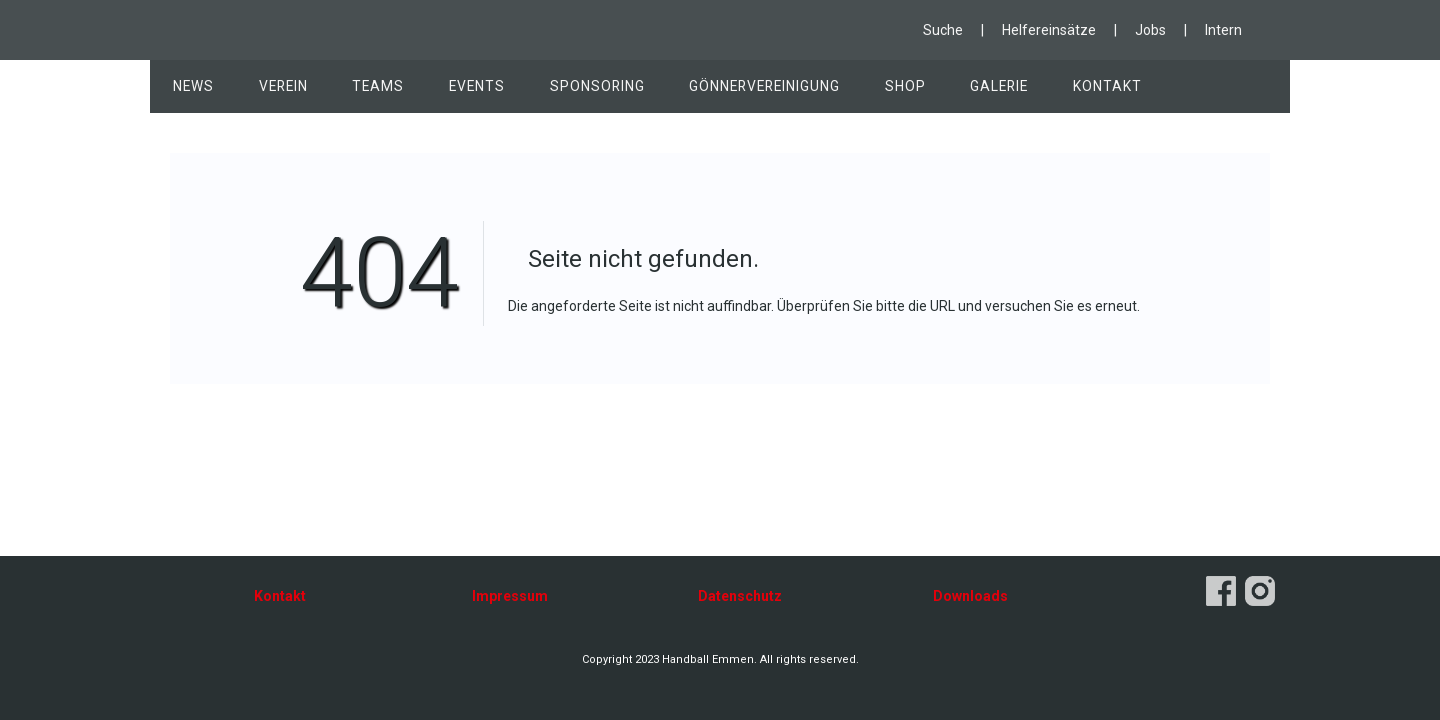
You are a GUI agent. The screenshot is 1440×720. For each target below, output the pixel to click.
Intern (1223, 30)
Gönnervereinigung (739, 89)
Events (460, 89)
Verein (276, 89)
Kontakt (1067, 89)
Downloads (970, 596)
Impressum (510, 596)
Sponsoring (575, 89)
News (191, 89)
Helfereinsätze (1049, 30)
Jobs (1150, 30)
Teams (366, 89)
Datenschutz (740, 596)
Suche (943, 30)
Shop (875, 89)
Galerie (964, 89)
